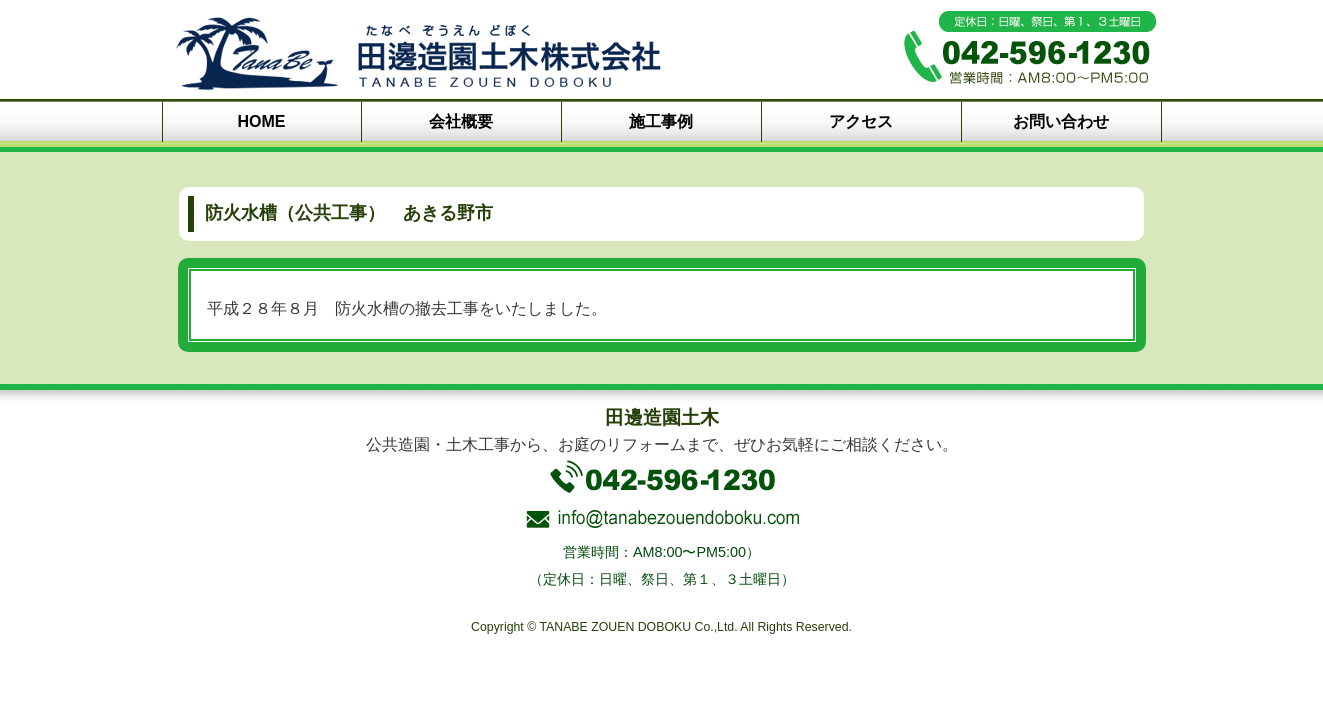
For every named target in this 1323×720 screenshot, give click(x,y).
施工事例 (661, 121)
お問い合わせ (1061, 121)
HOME (262, 121)
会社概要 (461, 121)
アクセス (861, 121)
